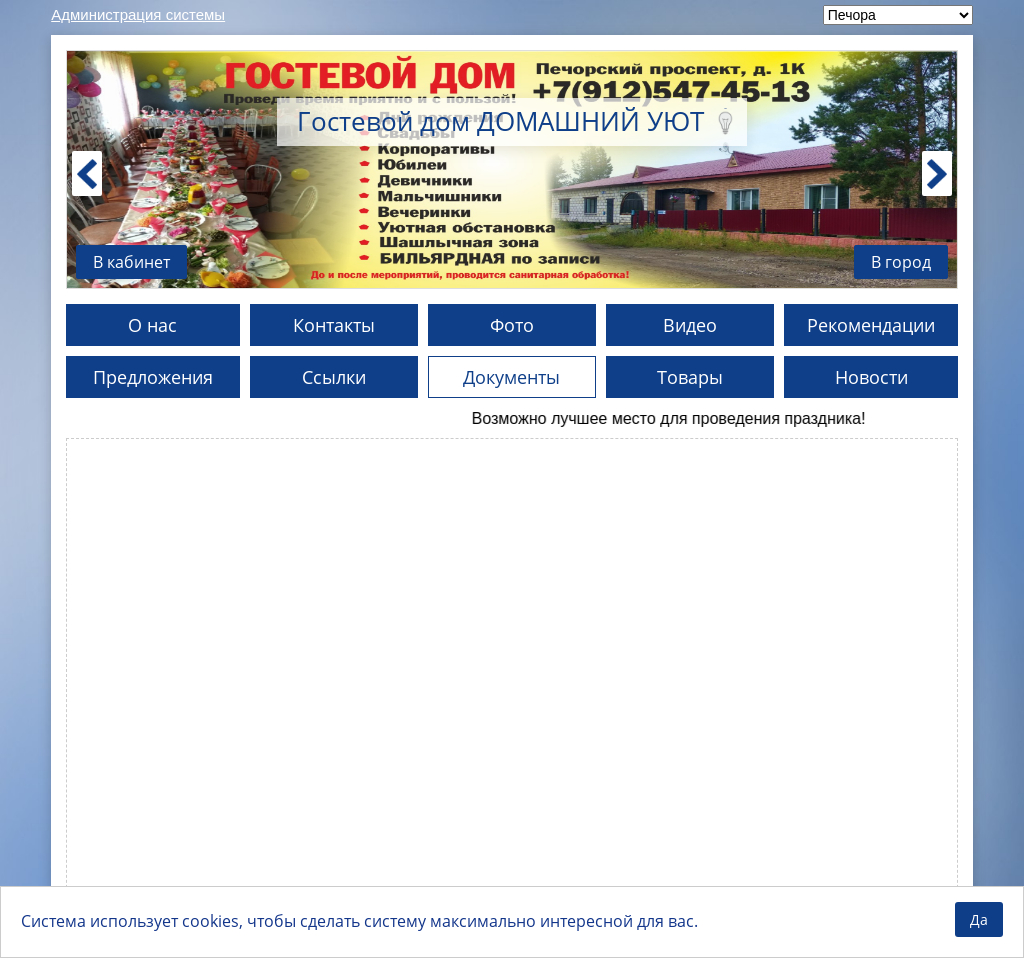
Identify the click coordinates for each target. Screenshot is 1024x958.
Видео (690, 325)
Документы (511, 377)
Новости (871, 377)
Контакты (334, 325)
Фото (512, 325)
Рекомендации (871, 325)
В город (901, 262)
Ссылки (334, 377)
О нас (152, 325)
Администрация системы (138, 14)
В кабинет (131, 262)
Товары (690, 377)
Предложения (153, 377)
